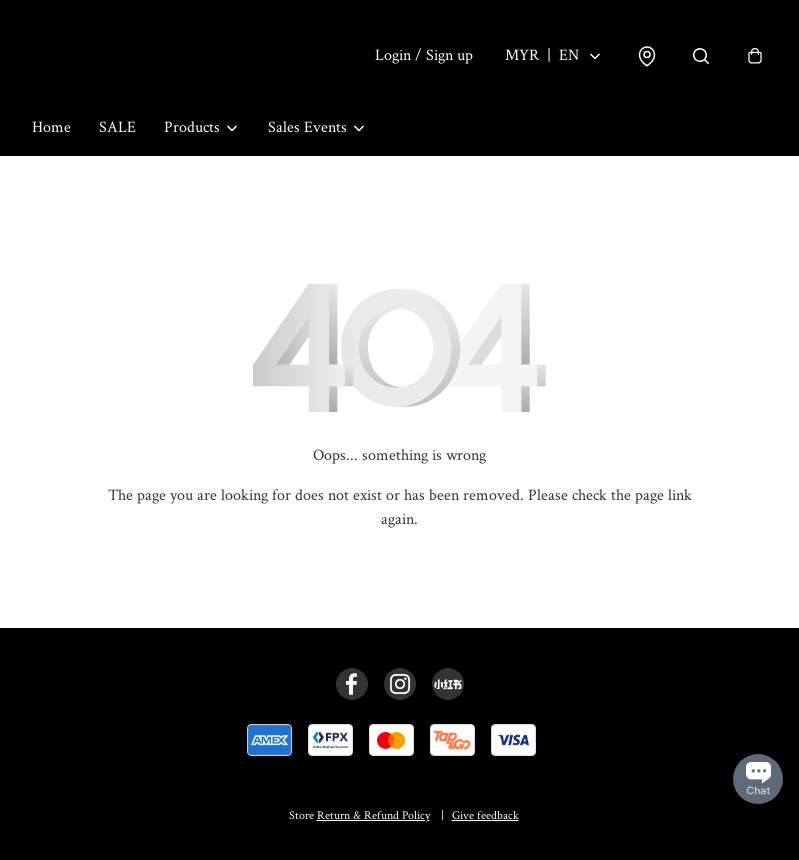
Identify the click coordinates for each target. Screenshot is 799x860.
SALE (117, 127)
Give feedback (485, 815)
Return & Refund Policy (373, 815)
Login (424, 55)
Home (51, 127)
